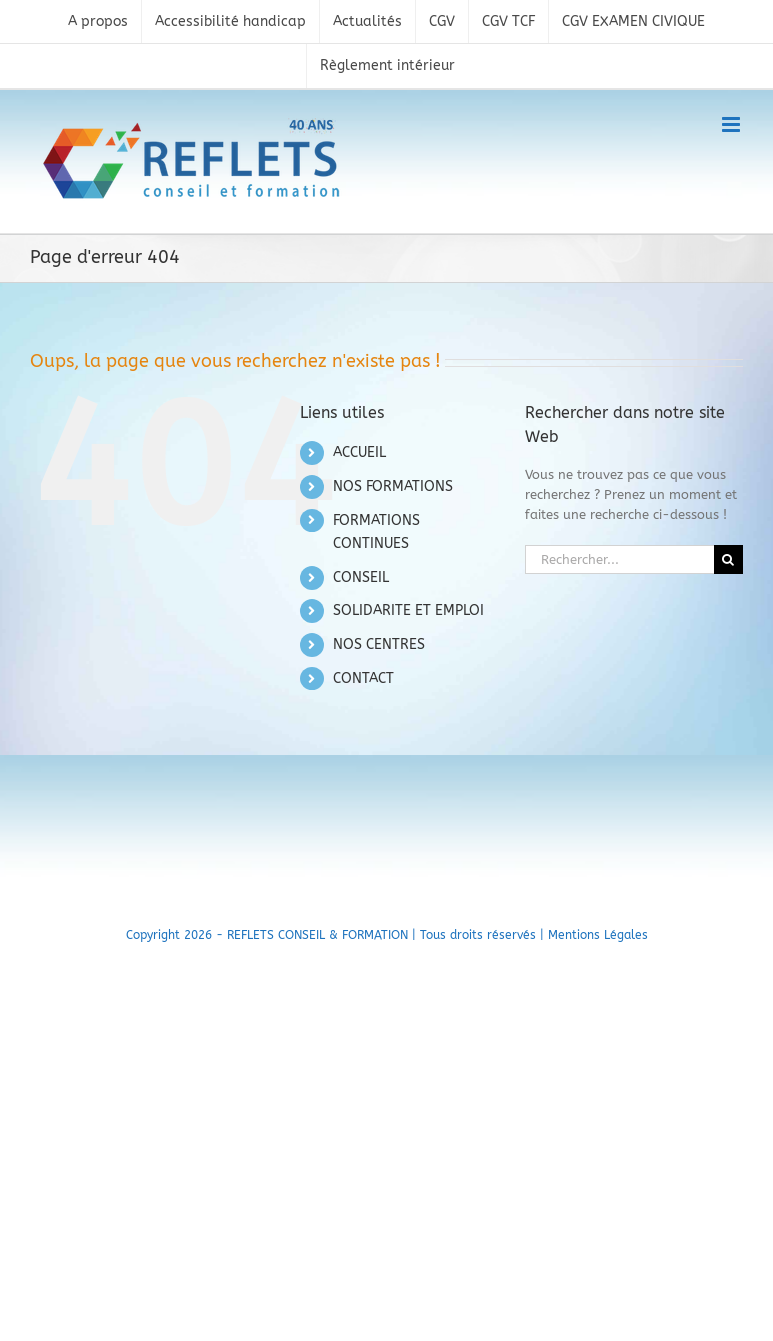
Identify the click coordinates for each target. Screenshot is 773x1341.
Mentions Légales (598, 935)
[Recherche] (728, 559)
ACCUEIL (359, 452)
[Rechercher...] (619, 559)
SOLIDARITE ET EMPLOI (408, 610)
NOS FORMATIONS (393, 486)
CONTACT (363, 678)
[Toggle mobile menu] (732, 124)
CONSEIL (361, 577)
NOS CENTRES (379, 644)
